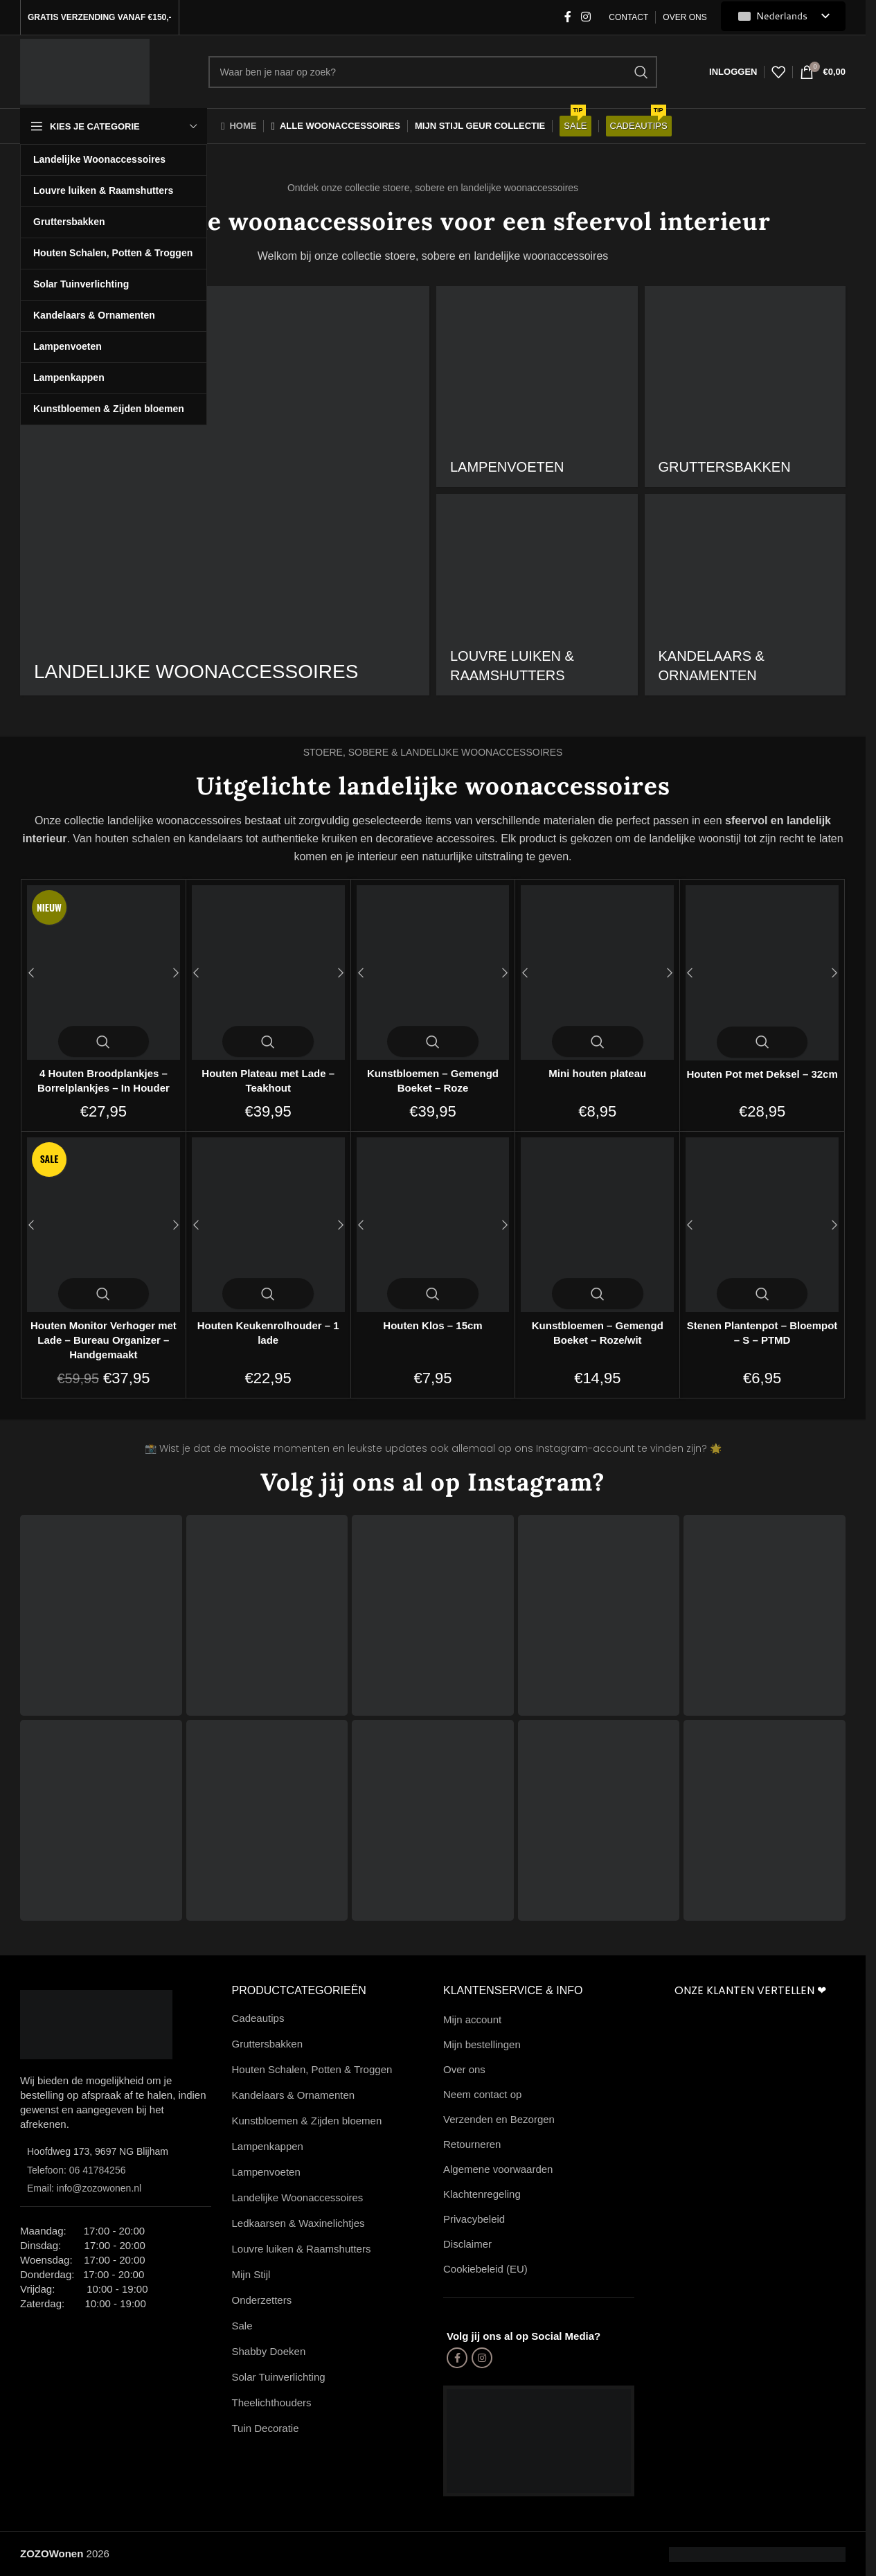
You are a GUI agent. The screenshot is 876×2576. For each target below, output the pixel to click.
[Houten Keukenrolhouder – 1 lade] (268, 1224)
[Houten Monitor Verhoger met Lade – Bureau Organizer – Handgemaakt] (103, 1224)
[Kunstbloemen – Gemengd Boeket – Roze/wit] (597, 1224)
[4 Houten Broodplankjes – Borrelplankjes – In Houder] (103, 972)
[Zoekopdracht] (433, 72)
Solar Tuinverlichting (278, 2377)
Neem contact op (482, 2094)
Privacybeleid (474, 2219)
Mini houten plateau (597, 1073)
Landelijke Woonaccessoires (298, 2197)
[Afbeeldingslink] (96, 2023)
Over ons (464, 2069)
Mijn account (472, 2019)
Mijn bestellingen (482, 2044)
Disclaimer (467, 2244)
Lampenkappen (267, 2146)
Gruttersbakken (267, 2044)
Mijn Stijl (251, 2274)
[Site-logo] (85, 70)
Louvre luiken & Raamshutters (301, 2249)
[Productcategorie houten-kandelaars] (745, 594)
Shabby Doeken (269, 2351)
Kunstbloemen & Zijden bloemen (307, 2120)
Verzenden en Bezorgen (499, 2119)
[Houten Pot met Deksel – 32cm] (762, 972)
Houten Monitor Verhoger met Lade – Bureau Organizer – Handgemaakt (103, 1340)
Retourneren (472, 2144)
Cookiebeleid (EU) (485, 2269)
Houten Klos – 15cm (432, 1325)
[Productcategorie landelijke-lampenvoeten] (537, 387)
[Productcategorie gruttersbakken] (745, 387)
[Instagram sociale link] (585, 17)
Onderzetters (262, 2300)
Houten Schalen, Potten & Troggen (312, 2069)
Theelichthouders (272, 2402)
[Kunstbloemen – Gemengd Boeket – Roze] (433, 972)
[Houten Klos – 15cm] (433, 1224)
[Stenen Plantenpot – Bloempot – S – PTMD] (762, 1224)
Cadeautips (258, 2018)
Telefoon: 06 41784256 (76, 2170)
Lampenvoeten (266, 2172)
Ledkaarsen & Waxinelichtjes (298, 2223)
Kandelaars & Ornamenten (293, 2095)
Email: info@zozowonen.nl (84, 2188)
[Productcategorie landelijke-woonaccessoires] (224, 490)
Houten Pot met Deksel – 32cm (761, 1074)
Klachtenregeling (482, 2194)
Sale (242, 2325)
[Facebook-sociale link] (568, 17)
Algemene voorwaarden (498, 2169)
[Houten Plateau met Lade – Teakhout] (268, 972)
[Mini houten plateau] (597, 972)
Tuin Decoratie (265, 2428)
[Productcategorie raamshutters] (537, 594)
